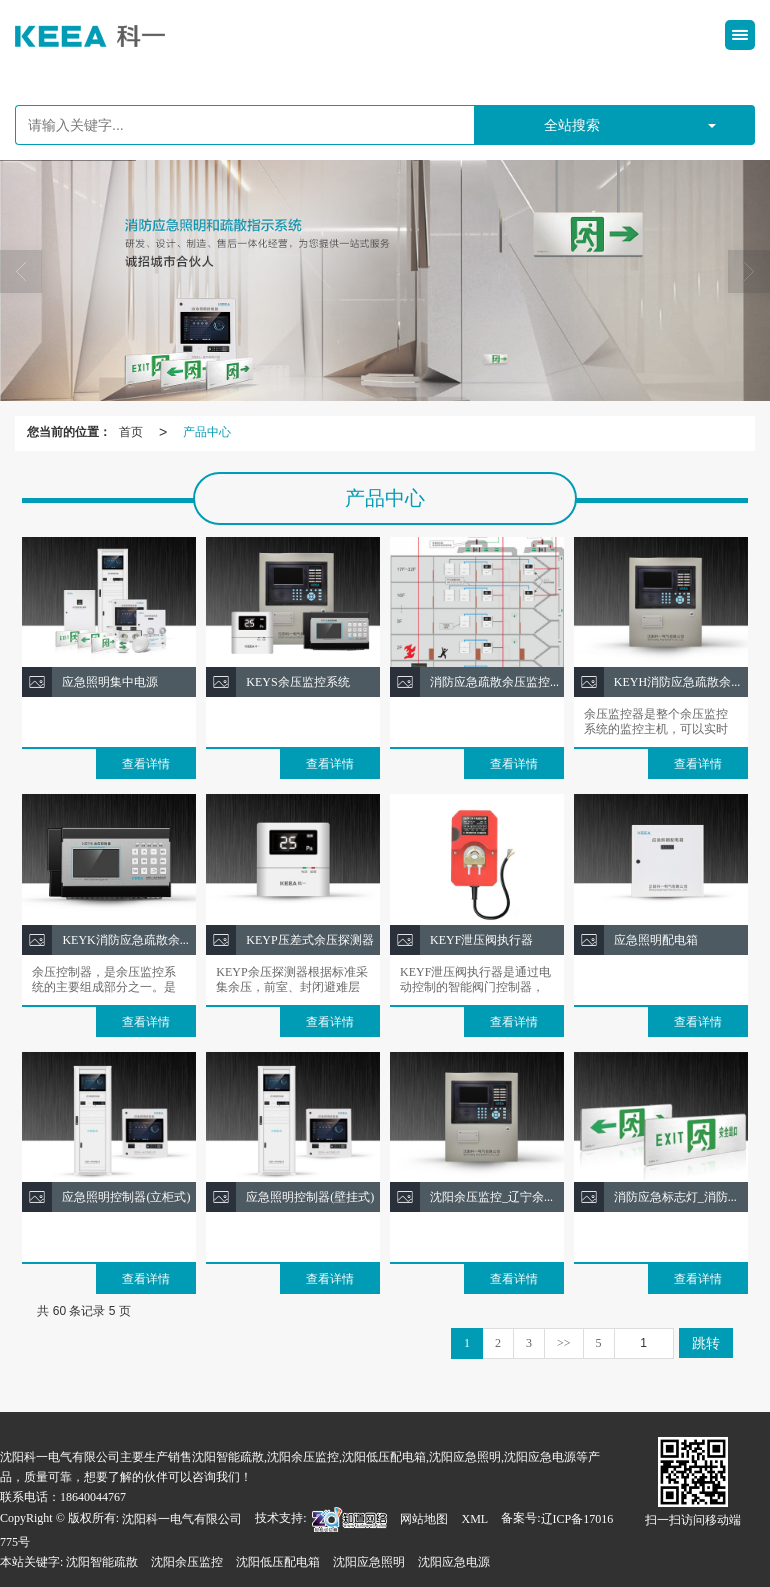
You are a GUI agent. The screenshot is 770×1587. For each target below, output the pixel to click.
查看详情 (146, 764)
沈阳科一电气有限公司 (182, 1519)
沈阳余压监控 (187, 1562)
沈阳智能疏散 (102, 1562)
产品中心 (207, 432)
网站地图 (424, 1519)
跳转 (706, 1343)
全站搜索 (572, 125)
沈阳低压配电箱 (278, 1562)
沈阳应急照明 (369, 1562)
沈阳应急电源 (454, 1562)
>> (564, 1343)
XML (474, 1519)
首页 (131, 432)
